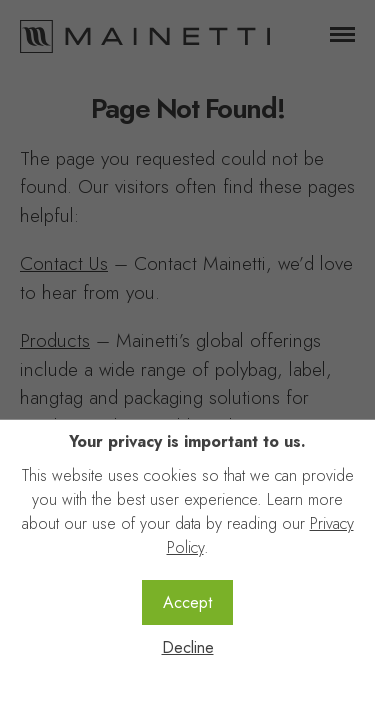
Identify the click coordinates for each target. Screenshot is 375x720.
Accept (187, 602)
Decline (188, 647)
